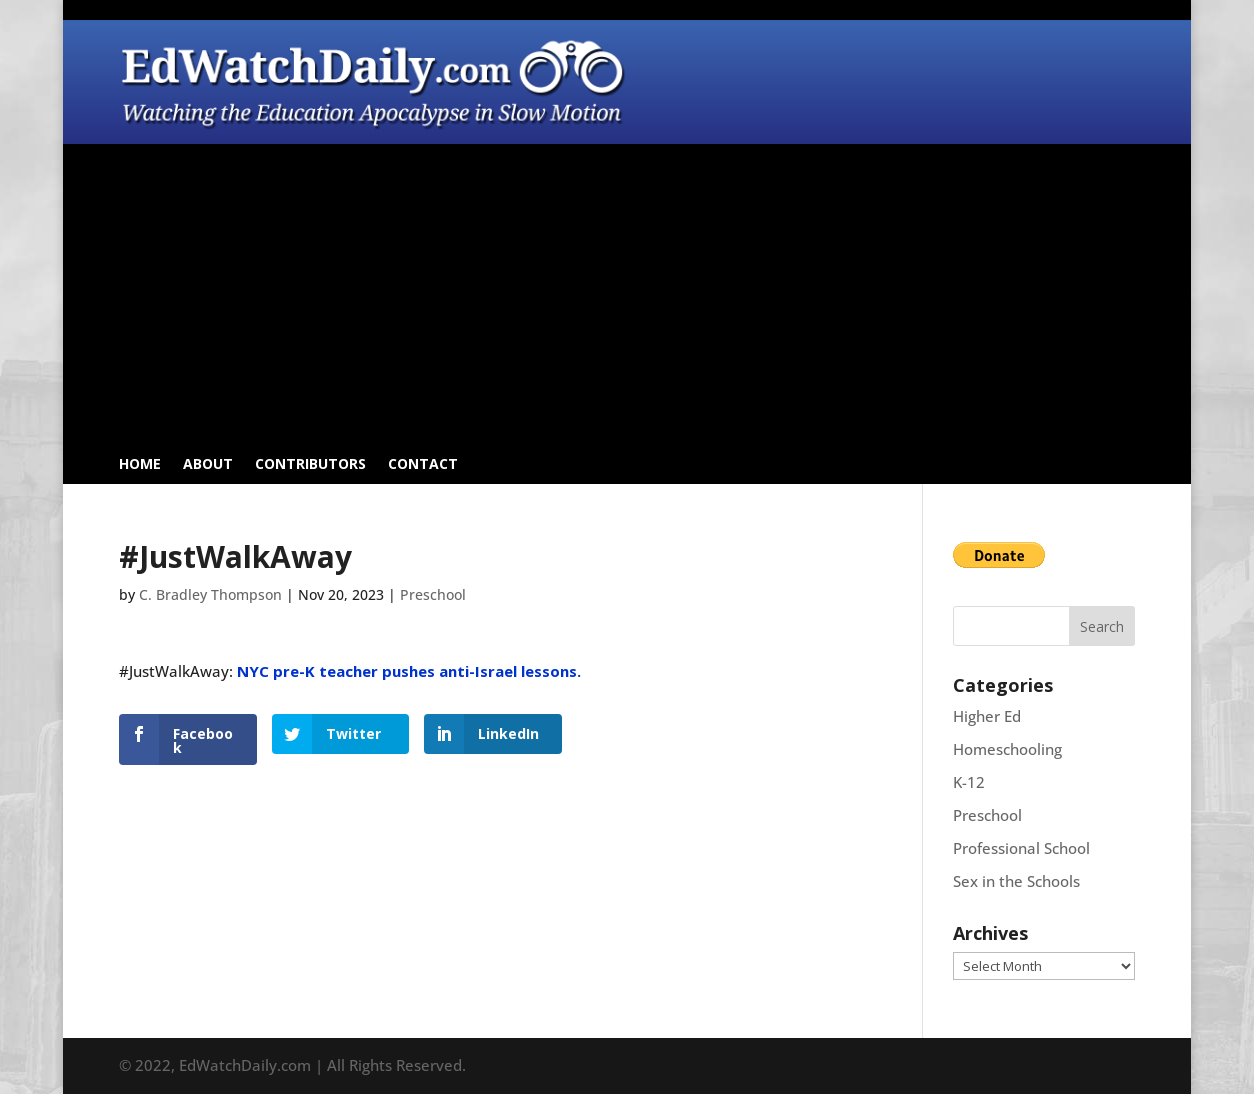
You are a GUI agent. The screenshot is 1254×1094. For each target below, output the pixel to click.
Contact (423, 465)
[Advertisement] (627, 299)
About (208, 465)
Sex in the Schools (1016, 881)
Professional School (1021, 848)
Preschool (433, 594)
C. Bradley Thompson (210, 594)
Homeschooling (1007, 749)
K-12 (969, 782)
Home (140, 465)
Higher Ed (987, 716)
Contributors (310, 465)
